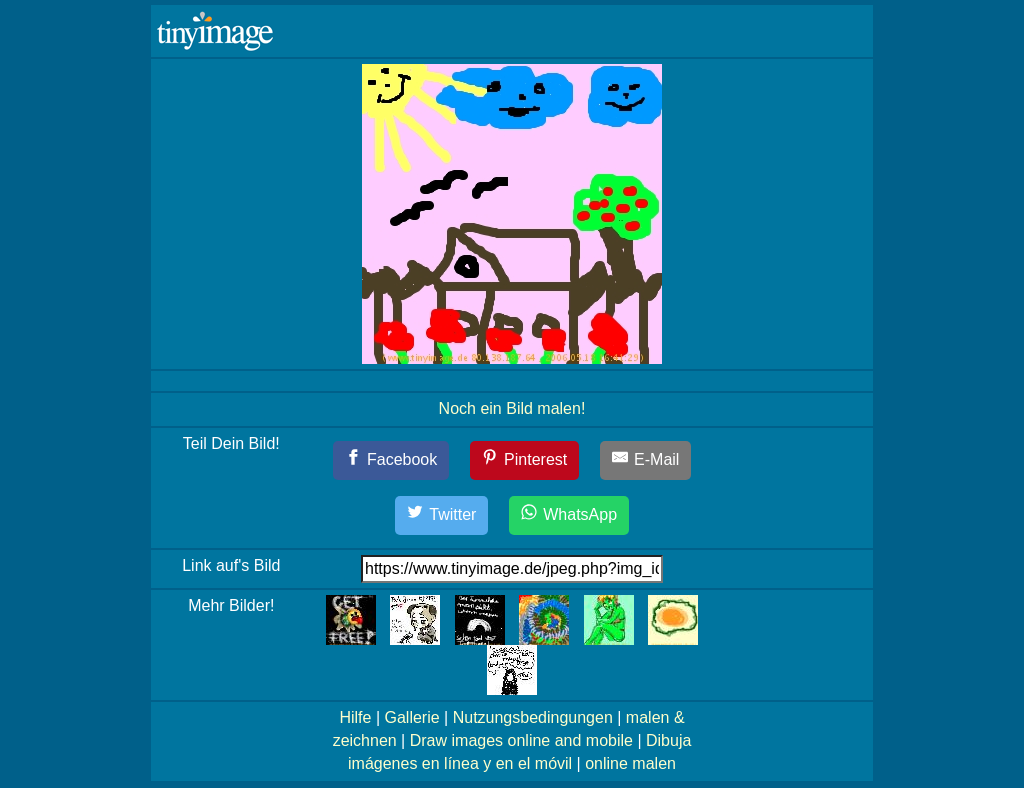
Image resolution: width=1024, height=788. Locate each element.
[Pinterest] (525, 460)
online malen (630, 763)
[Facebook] (391, 460)
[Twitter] (442, 515)
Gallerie (411, 717)
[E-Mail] (646, 460)
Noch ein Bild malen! (512, 408)
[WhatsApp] (569, 515)
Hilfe (355, 717)
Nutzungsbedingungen (533, 717)
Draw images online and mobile (521, 740)
